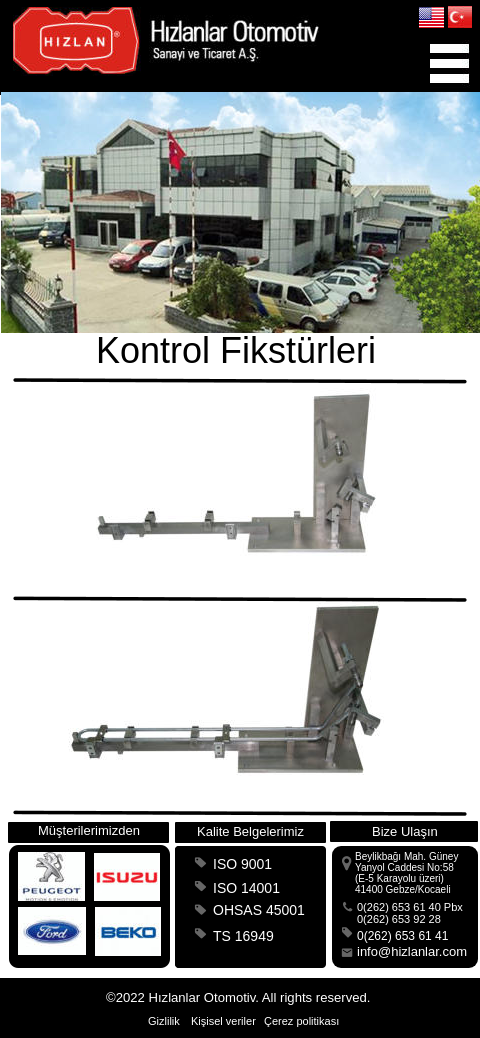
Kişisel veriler (223, 1021)
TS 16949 (243, 936)
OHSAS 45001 (259, 910)
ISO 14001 (246, 888)
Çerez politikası (301, 1021)
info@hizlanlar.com (412, 951)
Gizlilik (164, 1021)
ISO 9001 (242, 864)
